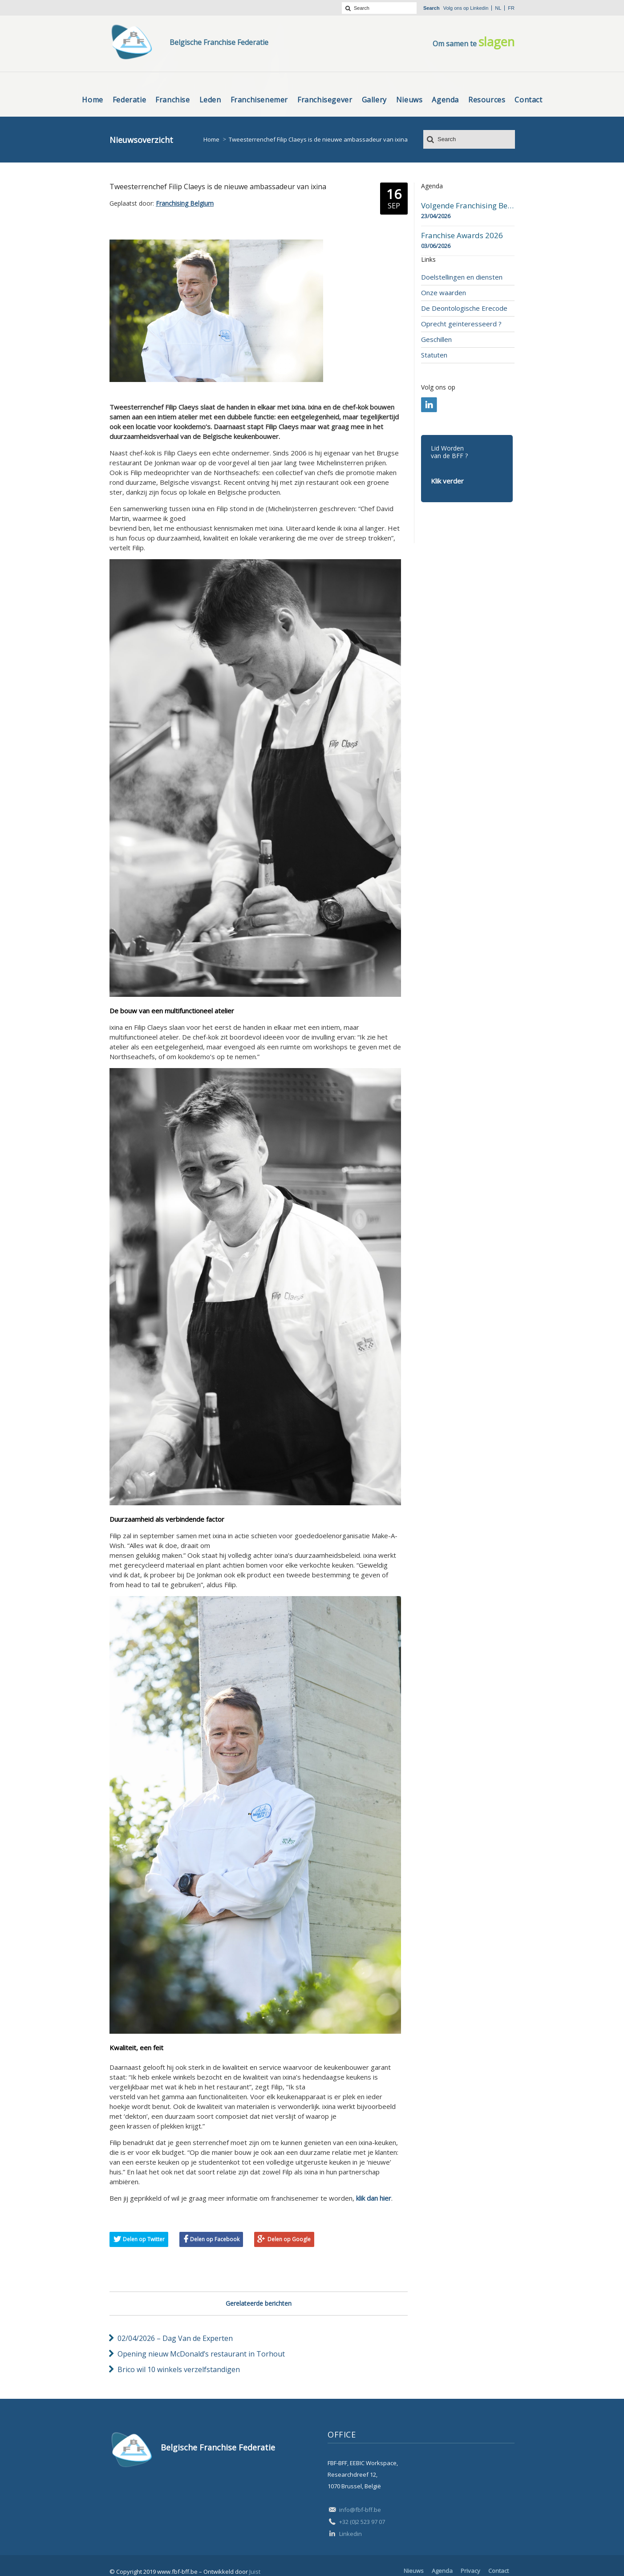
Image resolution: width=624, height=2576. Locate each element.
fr (511, 8)
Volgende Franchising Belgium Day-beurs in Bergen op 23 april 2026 (468, 206)
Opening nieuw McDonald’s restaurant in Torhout (201, 2354)
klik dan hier (373, 2198)
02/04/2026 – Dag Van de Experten (175, 2338)
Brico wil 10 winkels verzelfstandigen (179, 2369)
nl (498, 8)
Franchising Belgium (185, 203)
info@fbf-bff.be (360, 2510)
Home (211, 139)
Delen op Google (289, 2239)
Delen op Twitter (144, 2239)
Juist (254, 2572)
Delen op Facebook (214, 2239)
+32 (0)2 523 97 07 (362, 2522)
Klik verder (447, 480)
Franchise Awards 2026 (462, 235)
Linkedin (479, 8)
